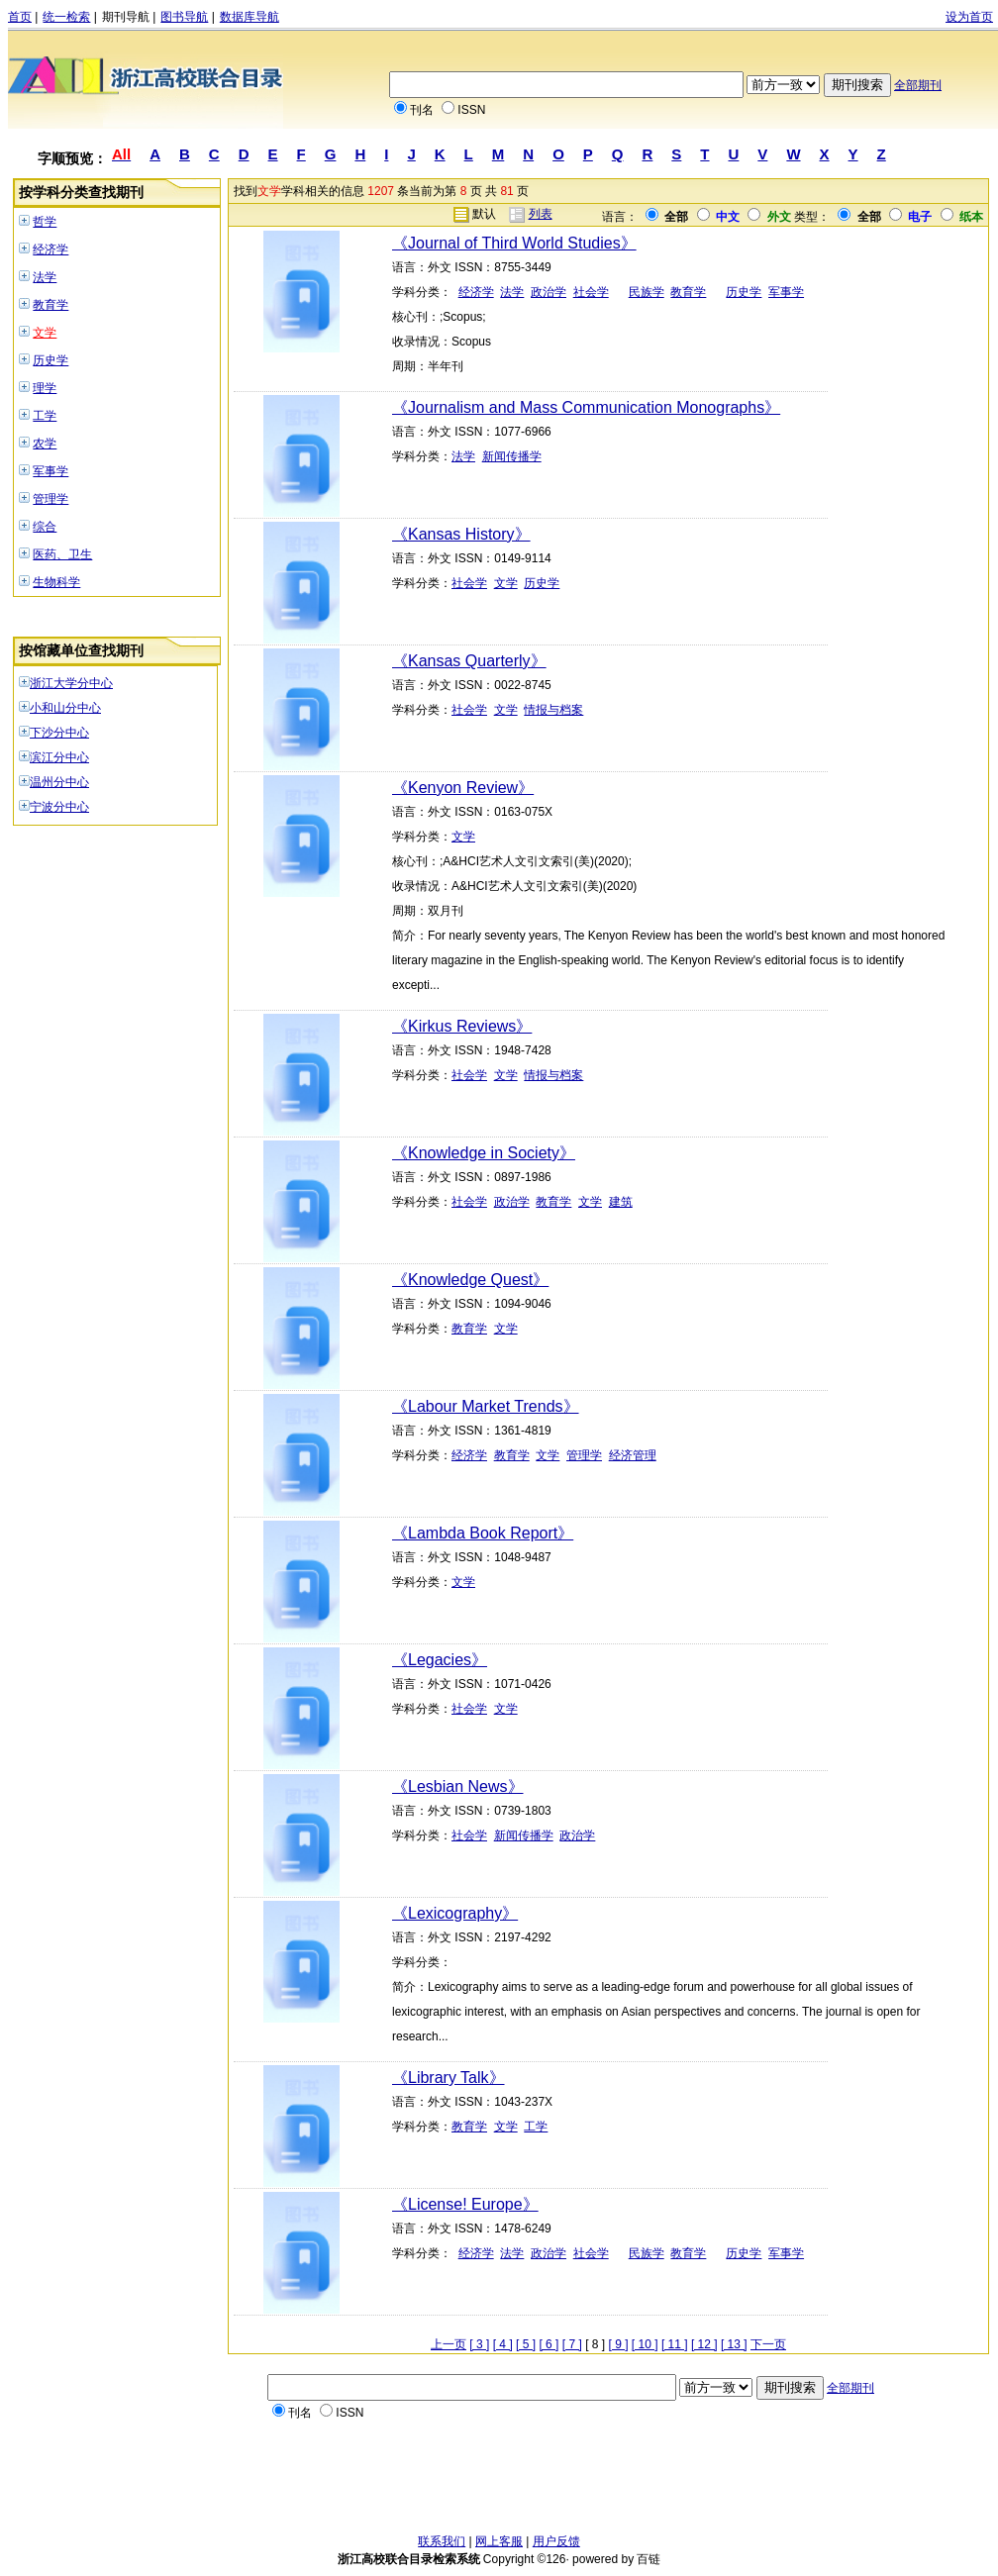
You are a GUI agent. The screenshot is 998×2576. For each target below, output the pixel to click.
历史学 (50, 360)
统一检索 (66, 17)
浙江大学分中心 (71, 683)
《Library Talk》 (448, 2077)
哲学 (44, 222)
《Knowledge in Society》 (483, 1152)
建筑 (621, 1202)
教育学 (50, 305)
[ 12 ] (704, 2344)
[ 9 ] (619, 2344)
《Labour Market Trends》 (485, 1406)
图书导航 (184, 17)
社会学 (591, 292)
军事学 (50, 471)
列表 (540, 214)
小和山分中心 (65, 708)
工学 (44, 416)
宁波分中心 (59, 807)
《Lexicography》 (455, 1913)
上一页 (448, 2344)
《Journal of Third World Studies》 (514, 243)
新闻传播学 (512, 456)
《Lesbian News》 (458, 1786)
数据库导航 (249, 17)
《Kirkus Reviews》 (462, 1026)
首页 (20, 17)
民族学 (646, 292)
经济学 (50, 249)
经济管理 (632, 1455)
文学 (44, 333)
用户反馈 (556, 2541)
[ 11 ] (674, 2344)
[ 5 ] (526, 2344)
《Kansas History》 (461, 534)
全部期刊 (918, 85)
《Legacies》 (439, 1659)
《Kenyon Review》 (463, 787)
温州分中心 (59, 782)
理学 (44, 388)
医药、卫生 (62, 554)
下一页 (768, 2344)
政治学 (548, 292)
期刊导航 (126, 17)
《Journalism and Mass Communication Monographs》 (586, 407)
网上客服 (499, 2541)
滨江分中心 (59, 757)
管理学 (50, 499)
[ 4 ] (503, 2344)
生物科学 (56, 582)
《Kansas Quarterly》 (469, 660)
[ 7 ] (572, 2344)
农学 (44, 443)
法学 (44, 277)
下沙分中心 (59, 733)
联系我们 (441, 2541)
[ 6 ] (548, 2344)
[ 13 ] (734, 2344)
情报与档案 (553, 710)
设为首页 (969, 17)
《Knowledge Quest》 (470, 1279)
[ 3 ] (479, 2344)
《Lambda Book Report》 (482, 1533)
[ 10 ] (645, 2344)
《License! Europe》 (465, 2204)
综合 (44, 527)
